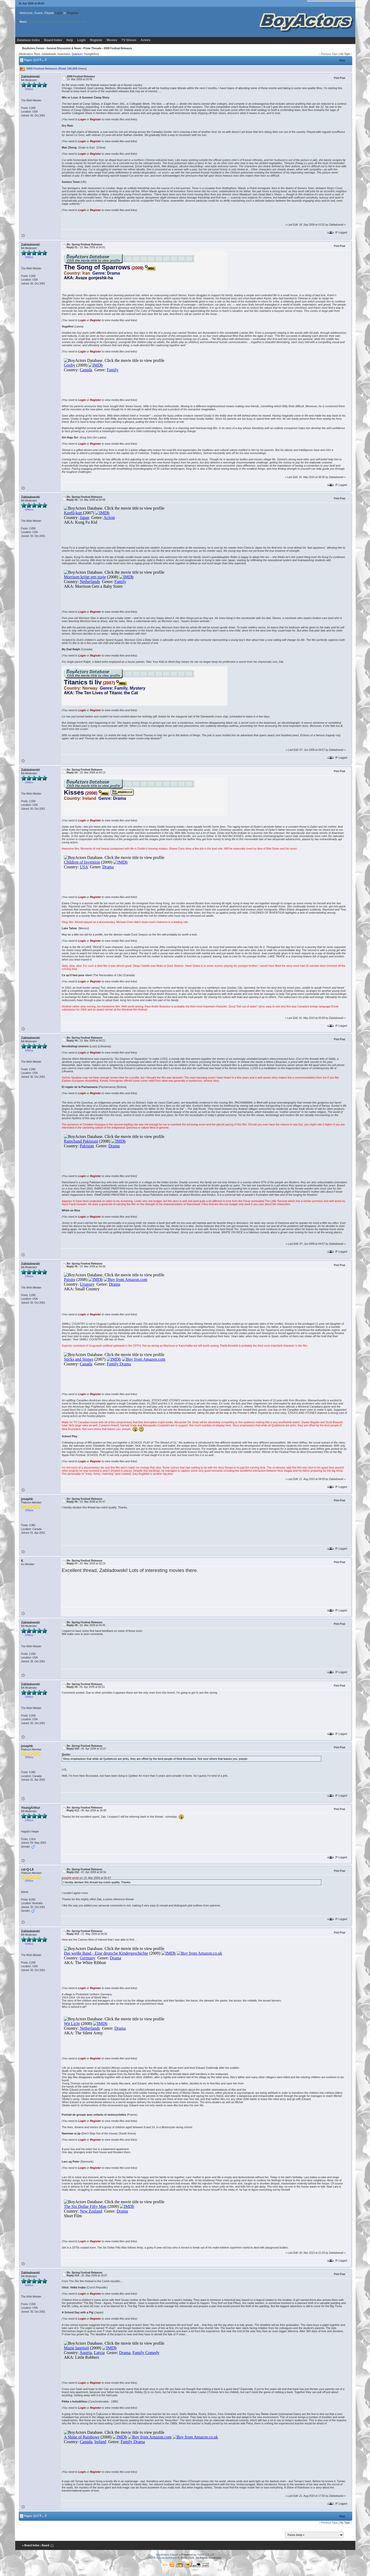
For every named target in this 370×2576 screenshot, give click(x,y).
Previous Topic (329, 54)
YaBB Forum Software (162, 2557)
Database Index (28, 40)
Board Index (53, 40)
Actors (145, 40)
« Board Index (30, 2545)
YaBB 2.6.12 (205, 2554)
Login (58, 13)
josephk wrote (70, 1877)
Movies (112, 40)
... (43, 59)
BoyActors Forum (33, 48)
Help (69, 40)
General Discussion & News (63, 48)
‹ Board (44, 2545)
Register (73, 13)
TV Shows (129, 40)
